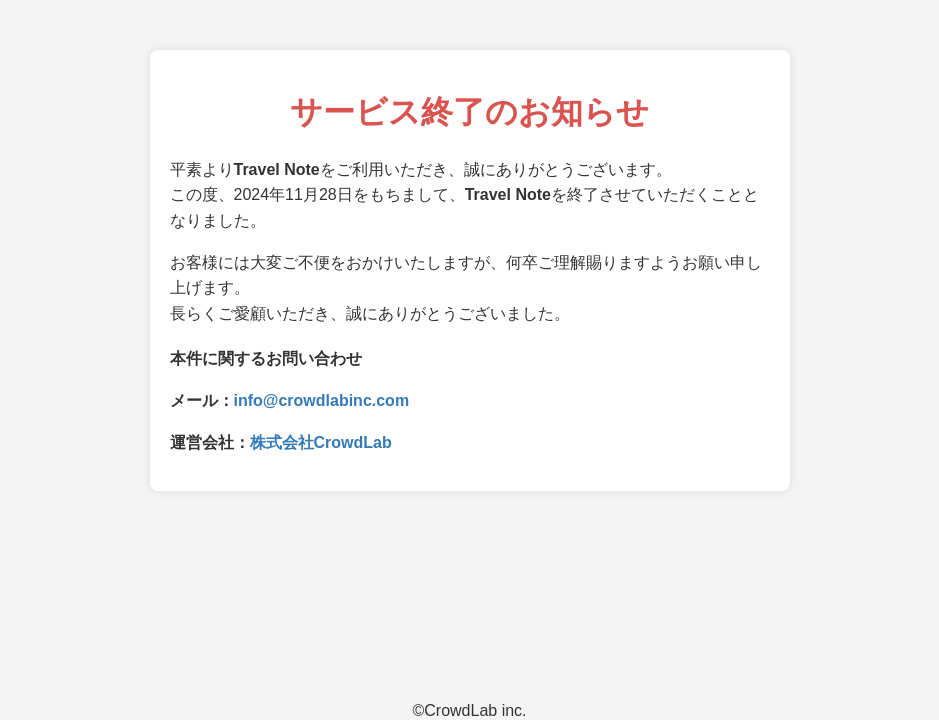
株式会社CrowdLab (321, 442)
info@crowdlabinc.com (322, 400)
